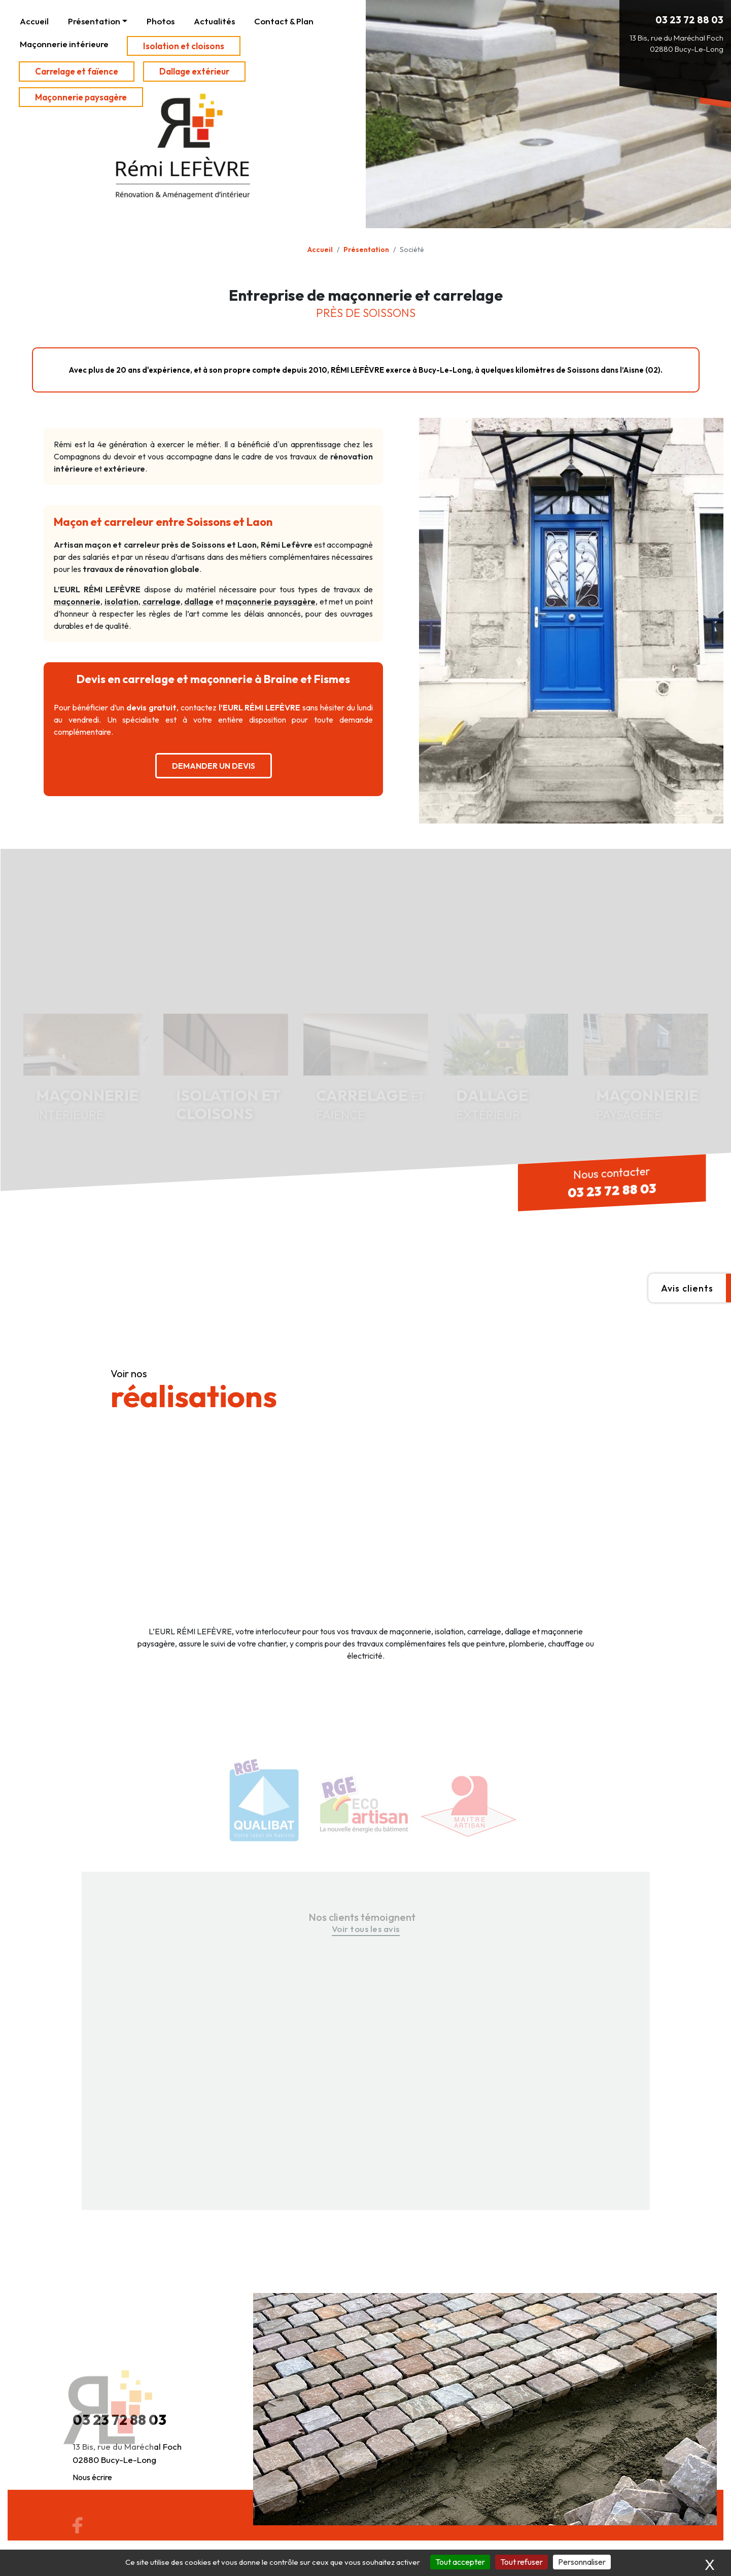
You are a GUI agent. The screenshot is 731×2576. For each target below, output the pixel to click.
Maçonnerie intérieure (64, 44)
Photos (161, 21)
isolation (121, 601)
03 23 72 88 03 (689, 20)
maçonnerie (77, 601)
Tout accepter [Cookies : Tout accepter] (460, 2562)
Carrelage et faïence (76, 71)
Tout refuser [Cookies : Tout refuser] (521, 2562)
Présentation (94, 21)
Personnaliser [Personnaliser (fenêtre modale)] (582, 2562)
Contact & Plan (284, 21)
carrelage (162, 601)
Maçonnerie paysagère (81, 97)
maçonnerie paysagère (270, 601)
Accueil (34, 21)
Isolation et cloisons (183, 46)
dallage (199, 601)
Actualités (214, 21)
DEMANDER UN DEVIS (213, 766)
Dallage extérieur (194, 71)
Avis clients (687, 1288)
